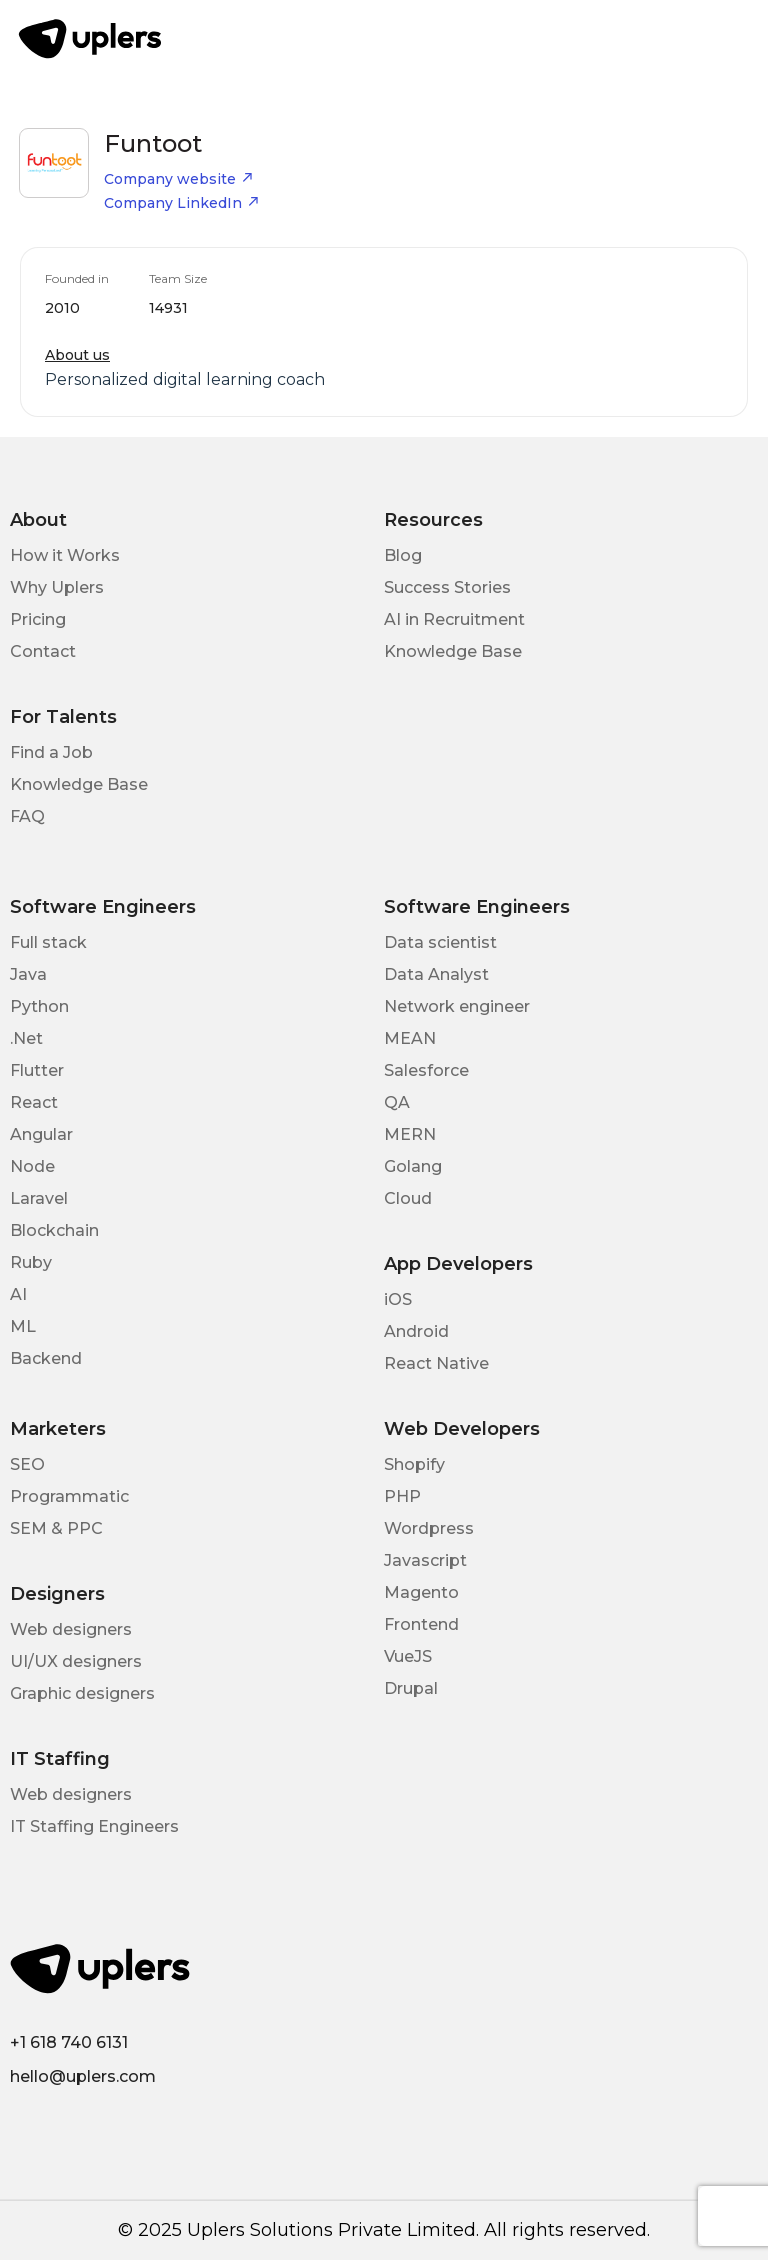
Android (416, 1331)
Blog (403, 555)
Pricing (38, 619)
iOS (398, 1299)
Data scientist (440, 942)
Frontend (421, 1624)
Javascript (425, 1560)
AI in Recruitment (454, 619)
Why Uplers (57, 587)
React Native (436, 1363)
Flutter (37, 1070)
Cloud (408, 1198)
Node (32, 1166)
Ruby (31, 1262)
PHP (402, 1496)
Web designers (71, 1629)
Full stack (48, 942)
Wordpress (429, 1528)
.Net (26, 1038)
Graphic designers (82, 1693)
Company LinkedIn (182, 203)
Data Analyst (436, 974)
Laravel (39, 1198)
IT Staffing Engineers (94, 1826)
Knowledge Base (453, 651)
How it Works (65, 555)
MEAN (410, 1038)
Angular (41, 1134)
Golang (413, 1166)
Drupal (411, 1688)
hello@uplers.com (83, 2076)
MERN (410, 1134)
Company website (179, 179)
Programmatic (69, 1496)
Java (28, 974)
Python (39, 1006)
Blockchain (54, 1230)
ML (23, 1326)
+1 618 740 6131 (69, 2042)
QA (397, 1102)
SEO (27, 1464)
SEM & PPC (56, 1528)
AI (18, 1294)
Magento (421, 1592)
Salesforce (426, 1070)
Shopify (414, 1464)
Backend (46, 1358)
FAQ (27, 816)
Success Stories (447, 587)
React (34, 1102)
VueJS (408, 1656)
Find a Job (51, 752)
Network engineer (457, 1006)
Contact (43, 651)
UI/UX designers (76, 1661)
